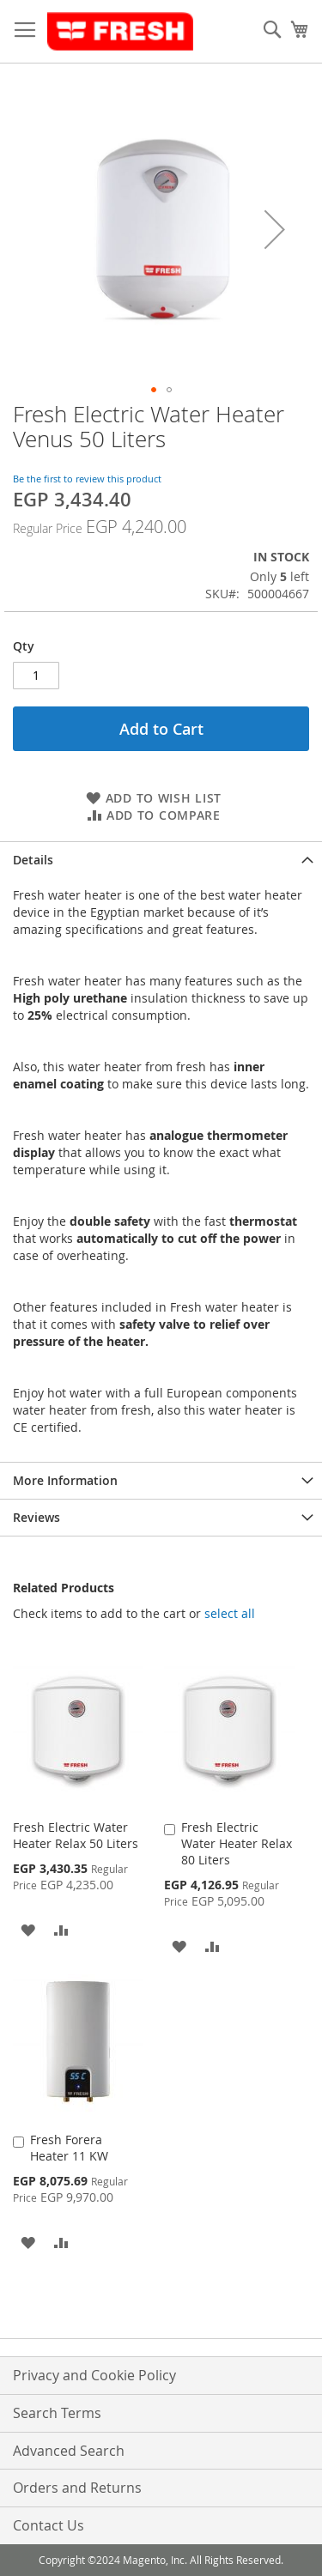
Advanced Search (69, 2450)
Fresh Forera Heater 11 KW (69, 2147)
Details (33, 860)
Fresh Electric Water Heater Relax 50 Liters (75, 1835)
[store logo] (120, 32)
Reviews (36, 1517)
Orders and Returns (77, 2487)
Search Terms (57, 2412)
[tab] (161, 859)
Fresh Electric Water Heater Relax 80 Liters (236, 1843)
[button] (274, 229)
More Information (65, 1480)
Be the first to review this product (87, 478)
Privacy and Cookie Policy (94, 2375)
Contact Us (48, 2525)
